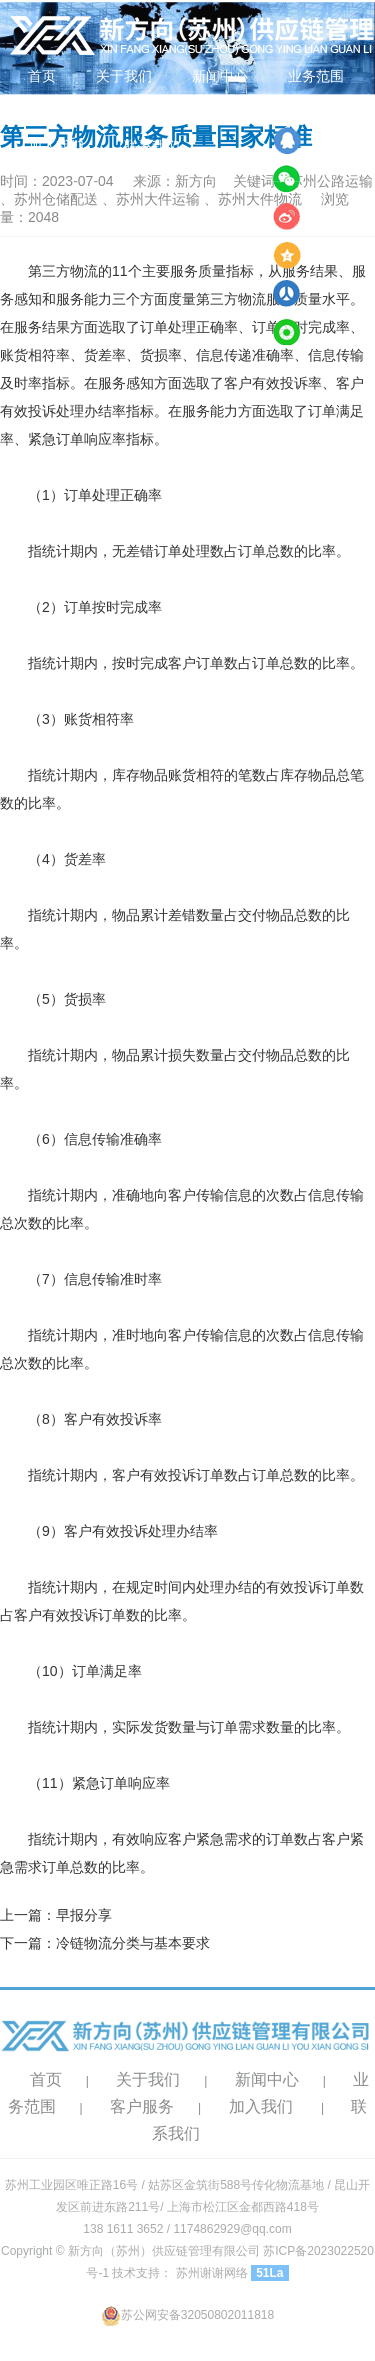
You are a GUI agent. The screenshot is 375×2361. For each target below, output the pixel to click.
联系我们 (152, 146)
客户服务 (142, 2106)
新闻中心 (220, 76)
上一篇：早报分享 (56, 1915)
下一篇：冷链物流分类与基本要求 (105, 1943)
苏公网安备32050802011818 (187, 2315)
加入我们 (56, 146)
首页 (42, 76)
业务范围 (316, 76)
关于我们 (124, 76)
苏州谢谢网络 (212, 2273)
